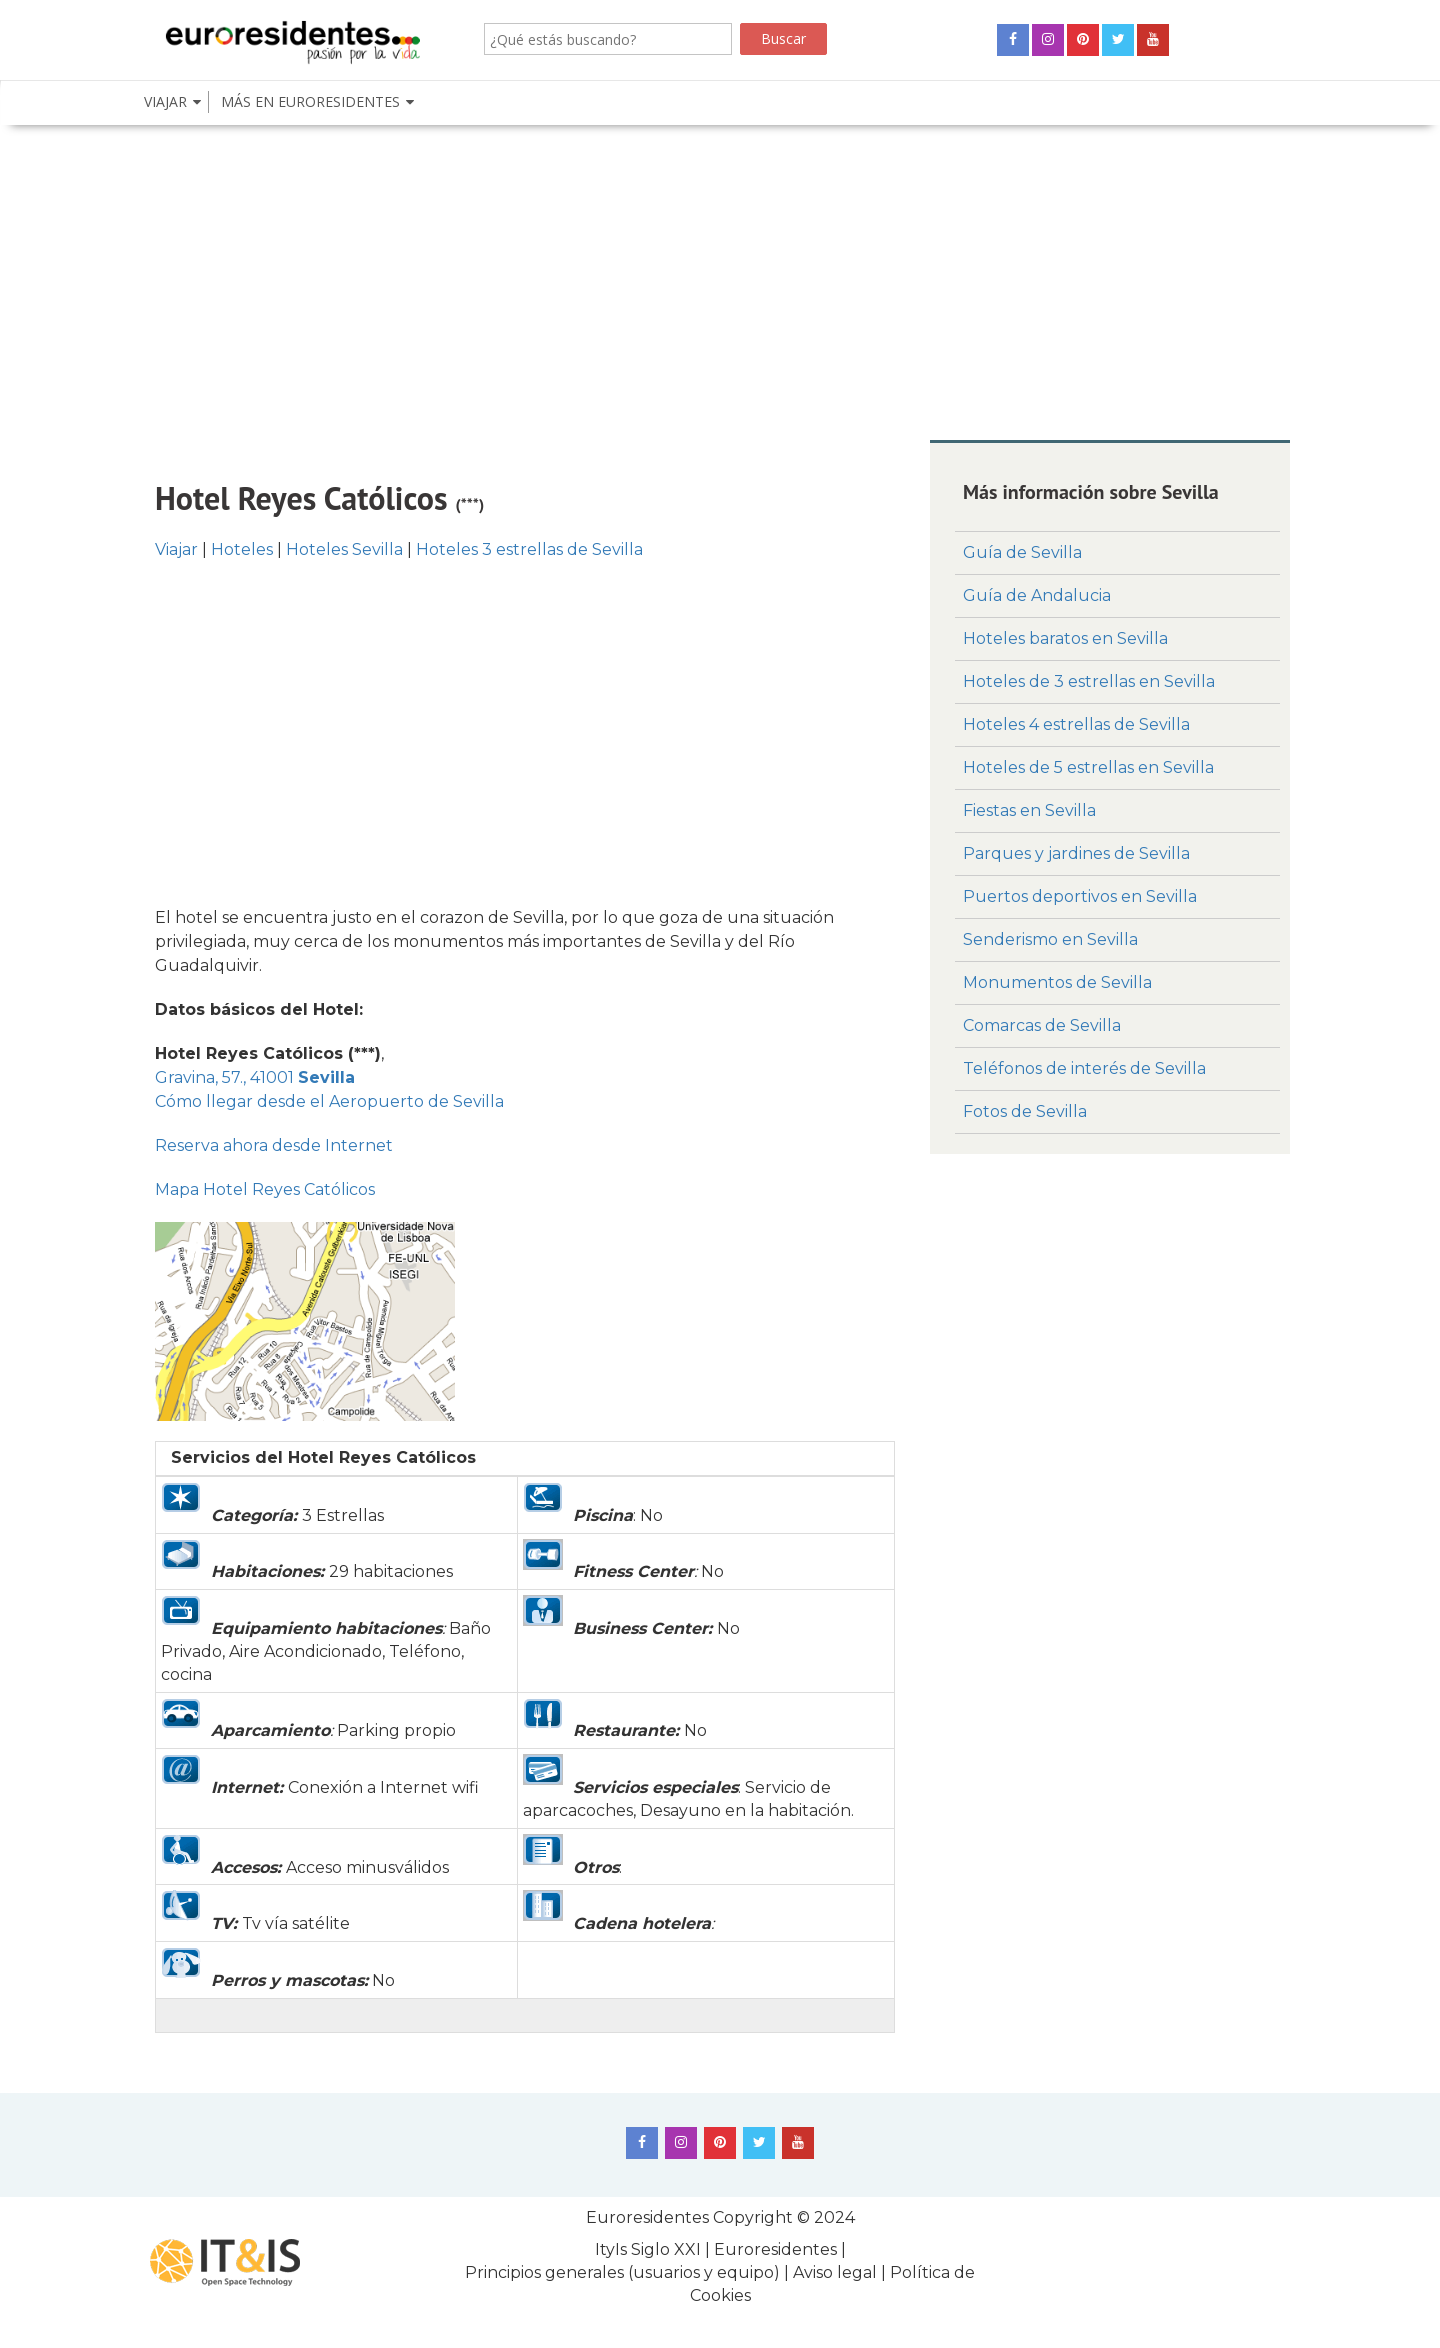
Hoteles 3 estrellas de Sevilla (529, 549)
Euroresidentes (647, 2217)
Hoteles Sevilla (344, 549)
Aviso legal (835, 2272)
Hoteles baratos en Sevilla (1065, 638)
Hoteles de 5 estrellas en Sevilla (1088, 767)
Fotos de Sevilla (1025, 1111)
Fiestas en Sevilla (1029, 810)
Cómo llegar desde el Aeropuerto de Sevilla (329, 1101)
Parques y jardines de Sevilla (1076, 853)
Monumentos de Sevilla (1057, 982)
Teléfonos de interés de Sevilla (1084, 1068)
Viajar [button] (165, 101)
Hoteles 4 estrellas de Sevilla (1076, 724)
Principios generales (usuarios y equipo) (622, 2272)
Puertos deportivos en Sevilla (1080, 896)
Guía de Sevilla (1022, 552)
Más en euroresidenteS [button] (310, 101)
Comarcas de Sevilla (1042, 1025)
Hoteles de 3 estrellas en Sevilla (1089, 681)
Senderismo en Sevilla (1050, 939)
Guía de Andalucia (1037, 595)
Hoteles (242, 549)
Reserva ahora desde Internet (274, 1145)
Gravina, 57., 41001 (255, 1077)
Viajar (176, 549)
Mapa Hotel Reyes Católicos (265, 1189)
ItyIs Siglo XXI (648, 2249)
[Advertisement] (720, 280)
